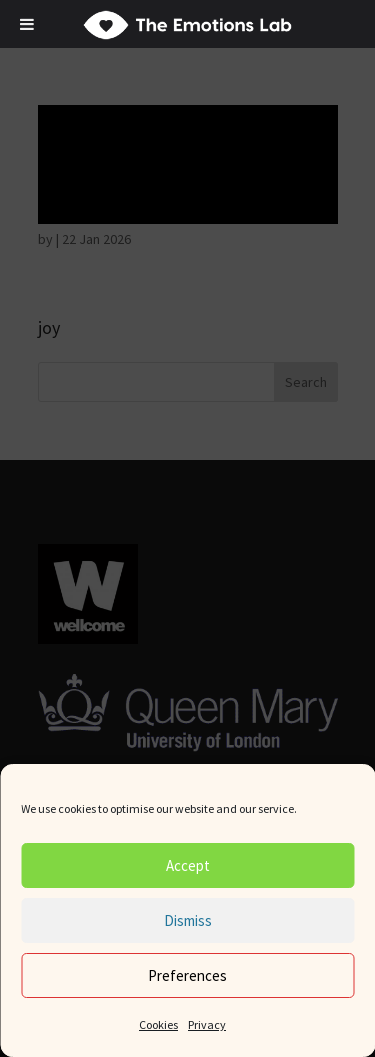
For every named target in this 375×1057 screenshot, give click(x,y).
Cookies (158, 1024)
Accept (188, 865)
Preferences (187, 975)
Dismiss (188, 920)
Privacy (207, 1024)
